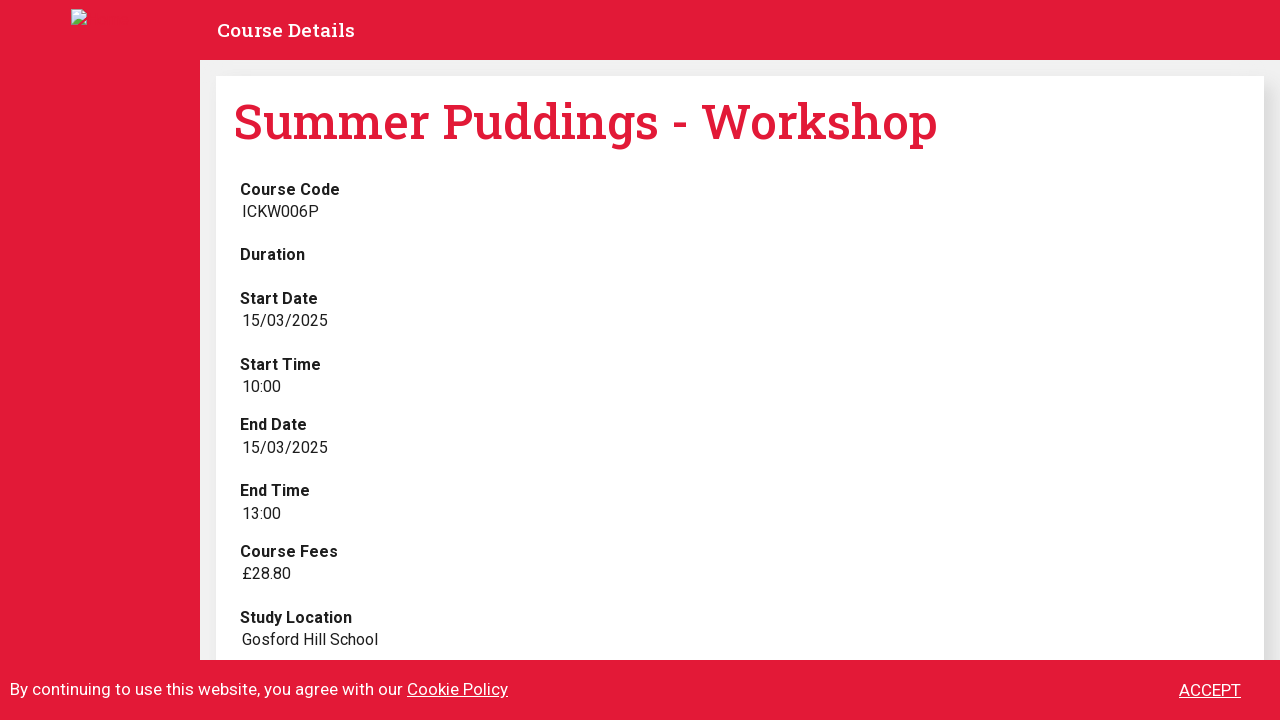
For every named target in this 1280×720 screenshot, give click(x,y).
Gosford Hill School (310, 639)
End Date (273, 424)
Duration (272, 254)
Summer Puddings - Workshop (586, 120)
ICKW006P (280, 211)
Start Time (280, 364)
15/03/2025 (285, 320)
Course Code (290, 189)
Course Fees (289, 551)
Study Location (296, 617)
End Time (275, 490)
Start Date (279, 298)
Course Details (286, 29)
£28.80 (266, 573)
